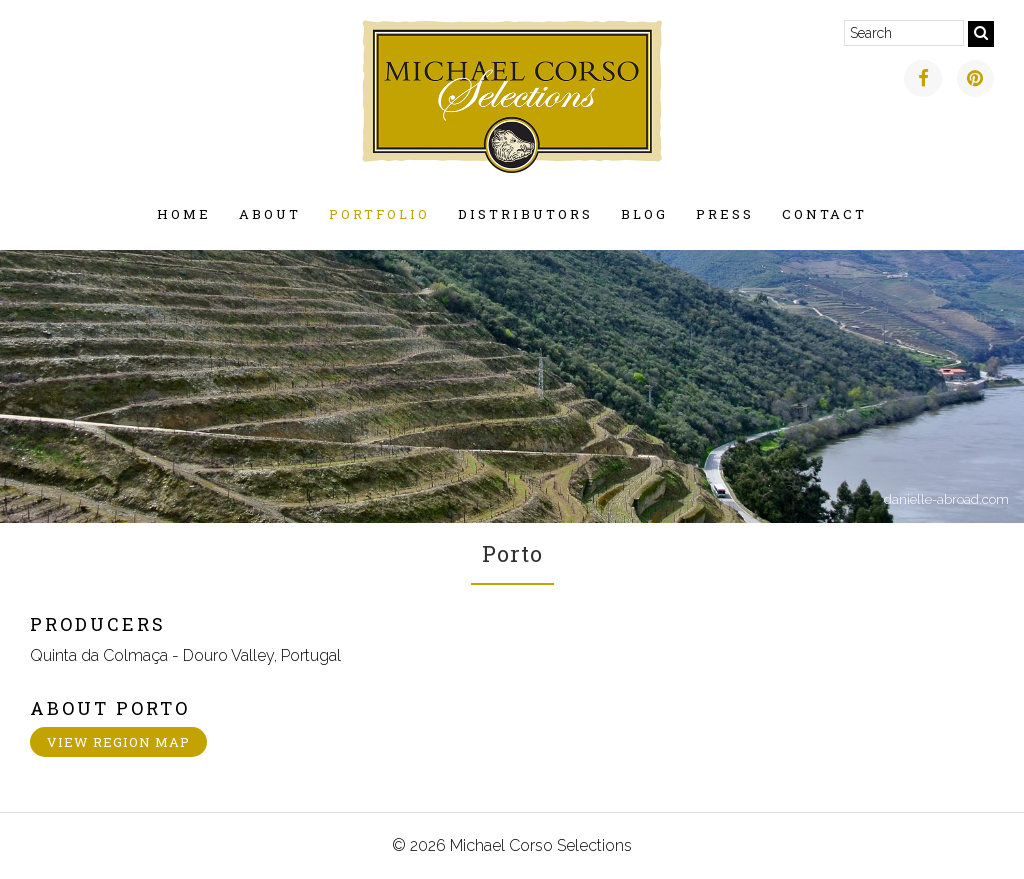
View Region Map (118, 742)
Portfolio (379, 214)
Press (725, 214)
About (270, 214)
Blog (644, 214)
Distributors (525, 214)
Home (184, 214)
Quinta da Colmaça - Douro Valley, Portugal (185, 655)
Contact (824, 214)
